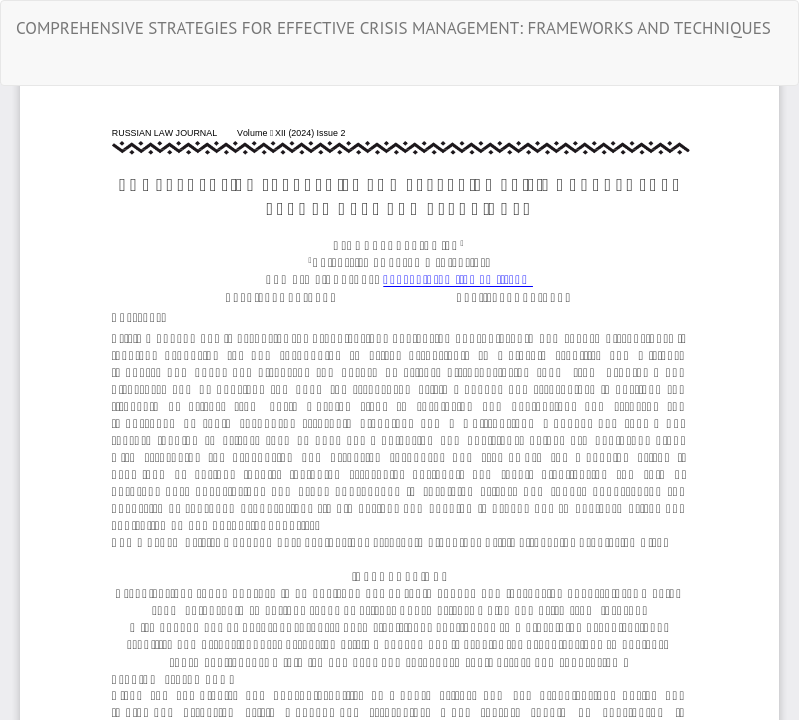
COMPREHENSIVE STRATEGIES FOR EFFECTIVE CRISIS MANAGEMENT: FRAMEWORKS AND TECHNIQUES (393, 28)
